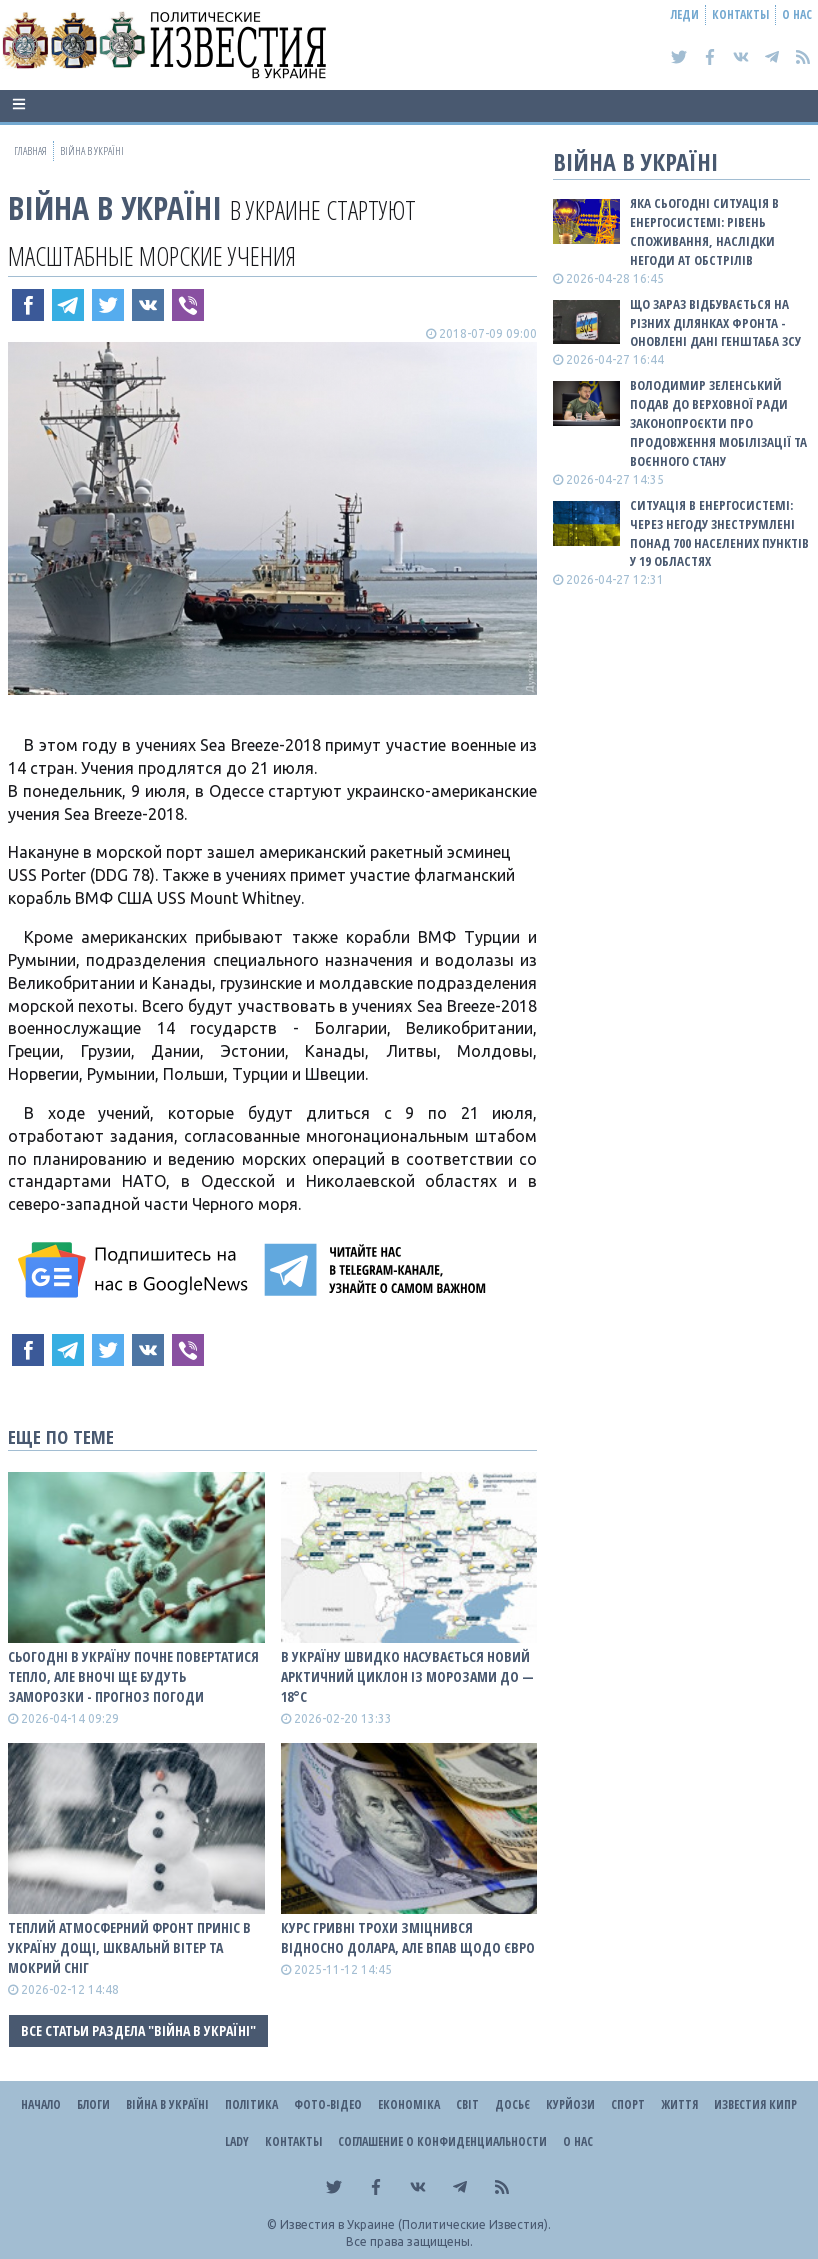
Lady (237, 2141)
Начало (41, 2104)
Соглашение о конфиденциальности (442, 2141)
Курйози (570, 2104)
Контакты (740, 14)
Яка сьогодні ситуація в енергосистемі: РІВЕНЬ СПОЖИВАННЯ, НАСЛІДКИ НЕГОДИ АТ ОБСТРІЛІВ (704, 231)
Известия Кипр (755, 2104)
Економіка (409, 2104)
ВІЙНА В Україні (115, 207)
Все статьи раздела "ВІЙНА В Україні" (138, 2030)
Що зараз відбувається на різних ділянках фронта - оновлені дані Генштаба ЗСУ (715, 323)
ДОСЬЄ (512, 2104)
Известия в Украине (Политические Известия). (415, 2224)
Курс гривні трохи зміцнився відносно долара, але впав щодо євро (408, 1937)
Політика (251, 2104)
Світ (467, 2104)
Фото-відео (328, 2104)
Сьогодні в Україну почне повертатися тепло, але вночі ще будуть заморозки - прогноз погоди (133, 1676)
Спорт (628, 2104)
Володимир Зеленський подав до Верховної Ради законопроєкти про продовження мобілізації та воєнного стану (718, 422)
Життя (679, 2104)
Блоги (93, 2104)
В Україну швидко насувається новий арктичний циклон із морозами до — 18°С (407, 1676)
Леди (685, 14)
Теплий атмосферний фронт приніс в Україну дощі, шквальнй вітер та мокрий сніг (129, 1947)
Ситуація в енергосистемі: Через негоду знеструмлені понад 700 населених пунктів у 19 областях (719, 533)
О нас (797, 14)
